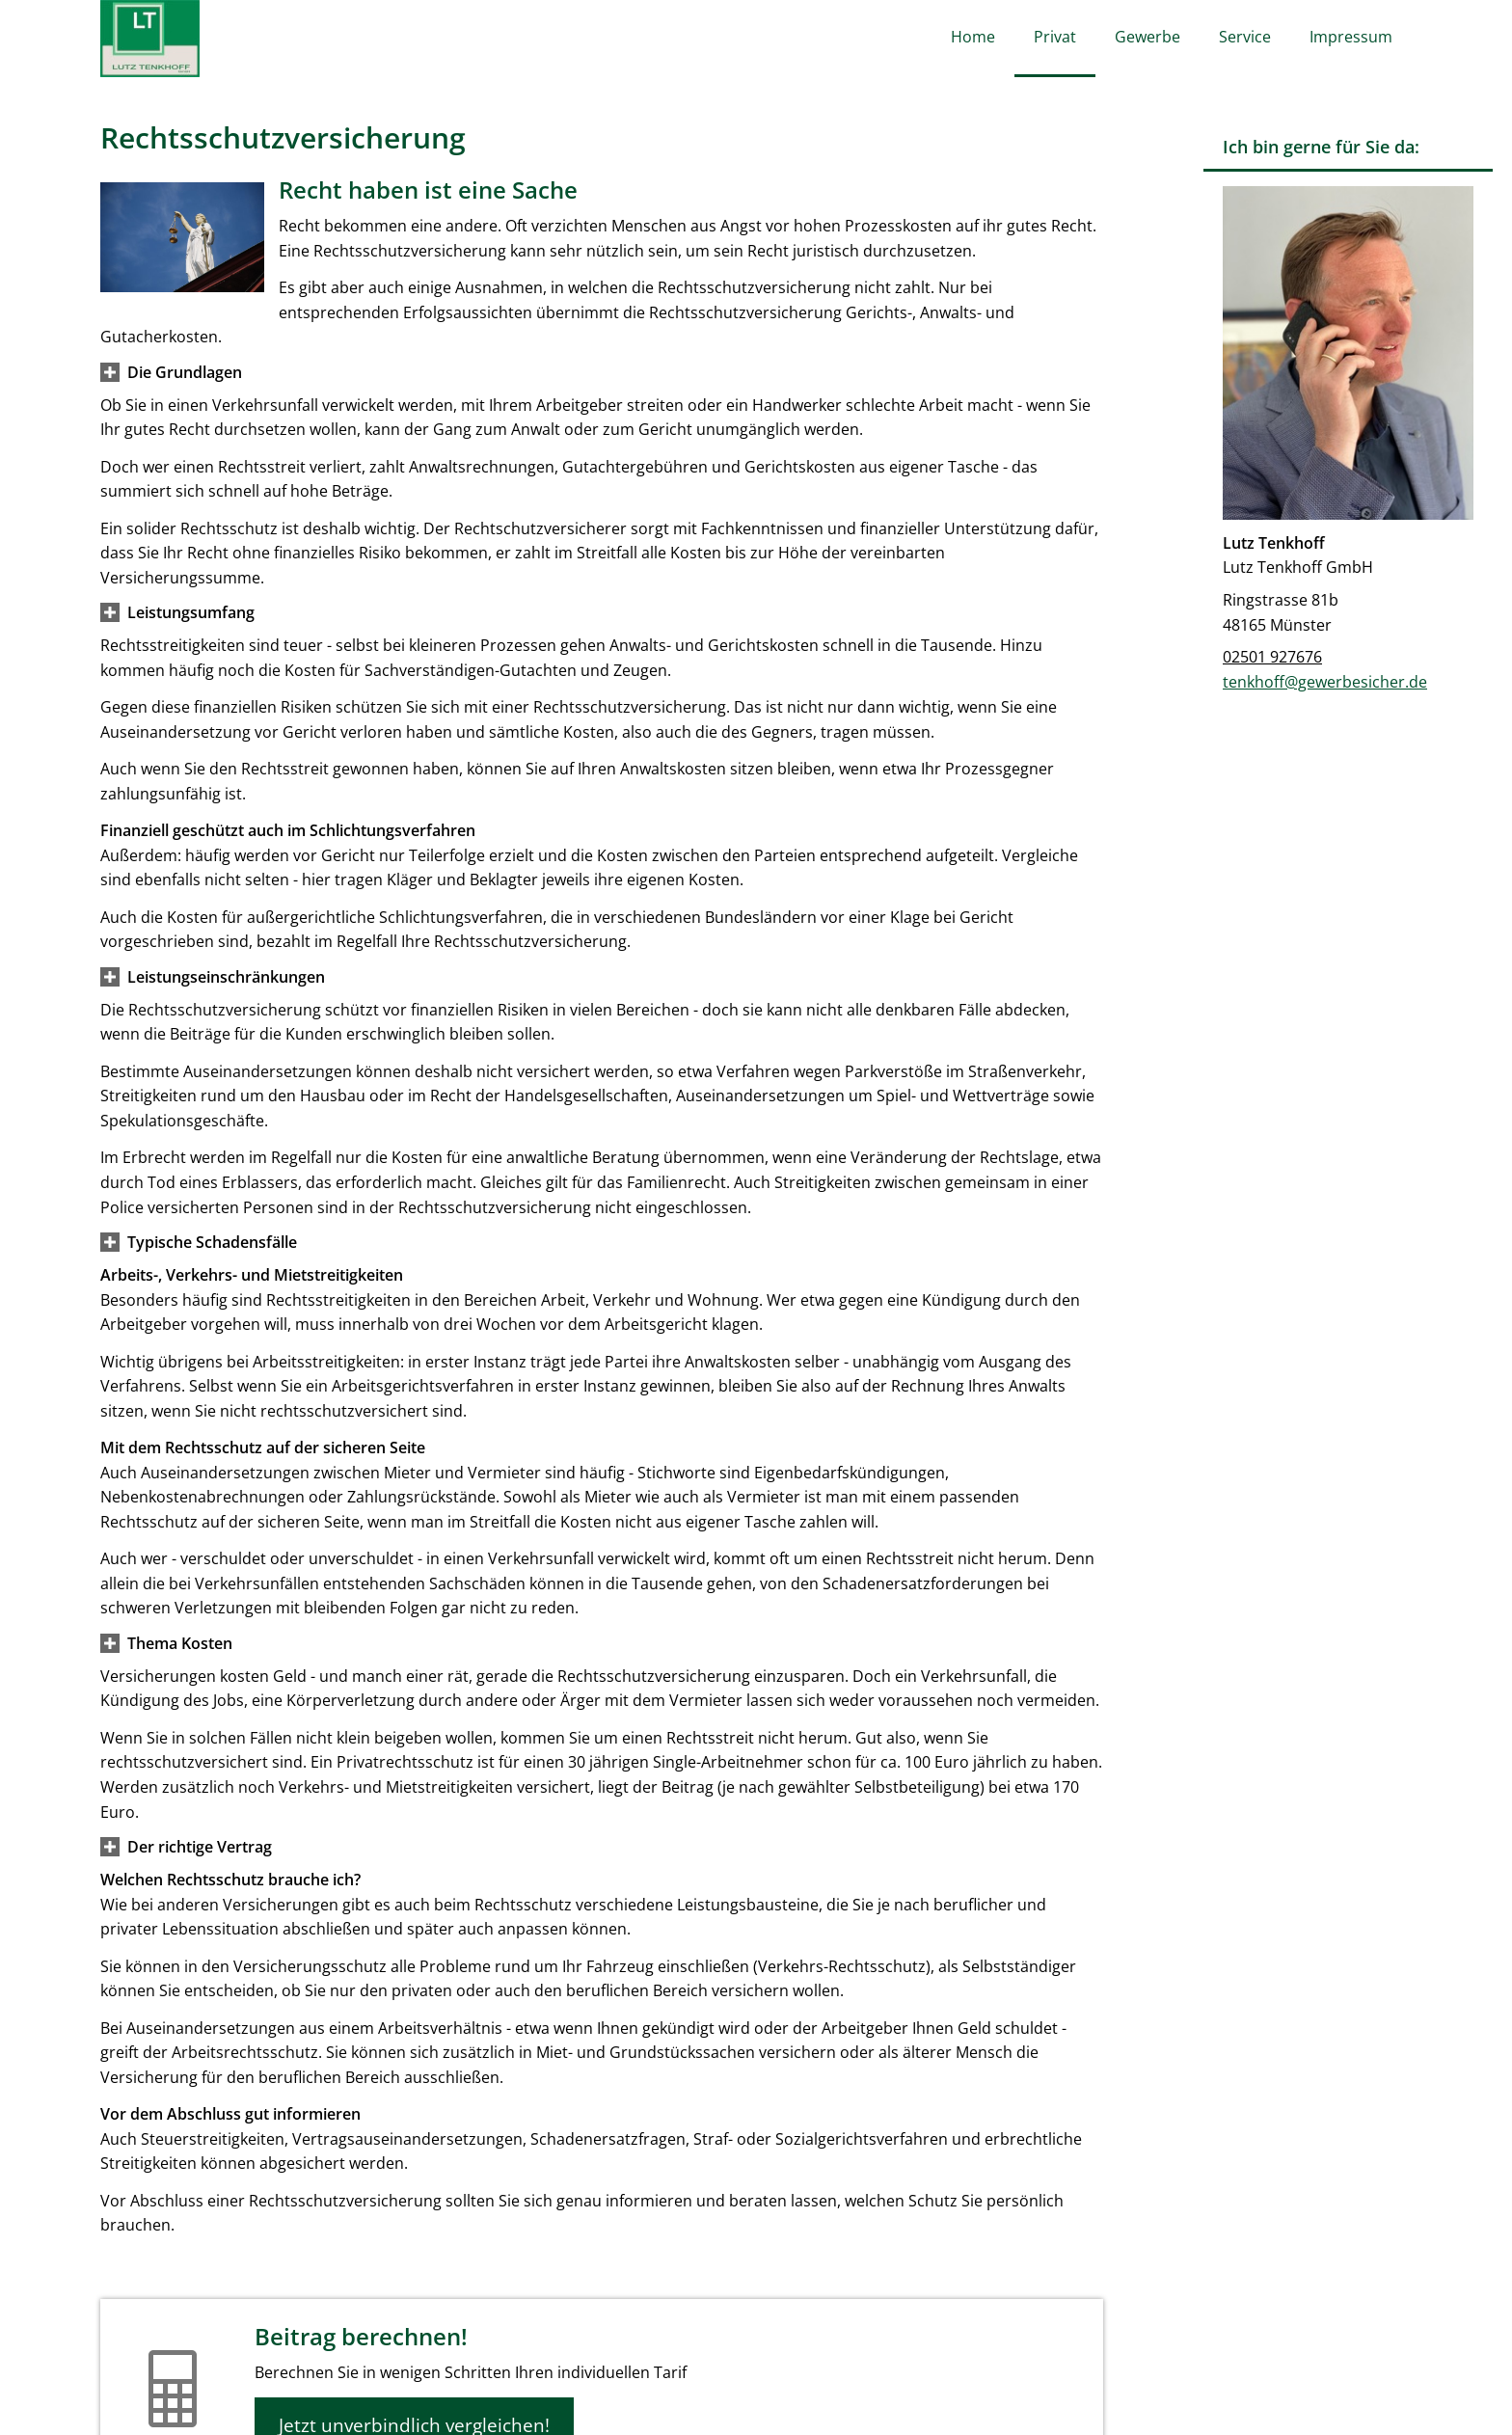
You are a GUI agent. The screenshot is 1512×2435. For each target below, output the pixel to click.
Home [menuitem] (973, 36)
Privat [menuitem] (1055, 36)
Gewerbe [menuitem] (1147, 36)
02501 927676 (1272, 656)
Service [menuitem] (1245, 36)
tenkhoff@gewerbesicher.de (1325, 681)
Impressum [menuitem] (1351, 36)
